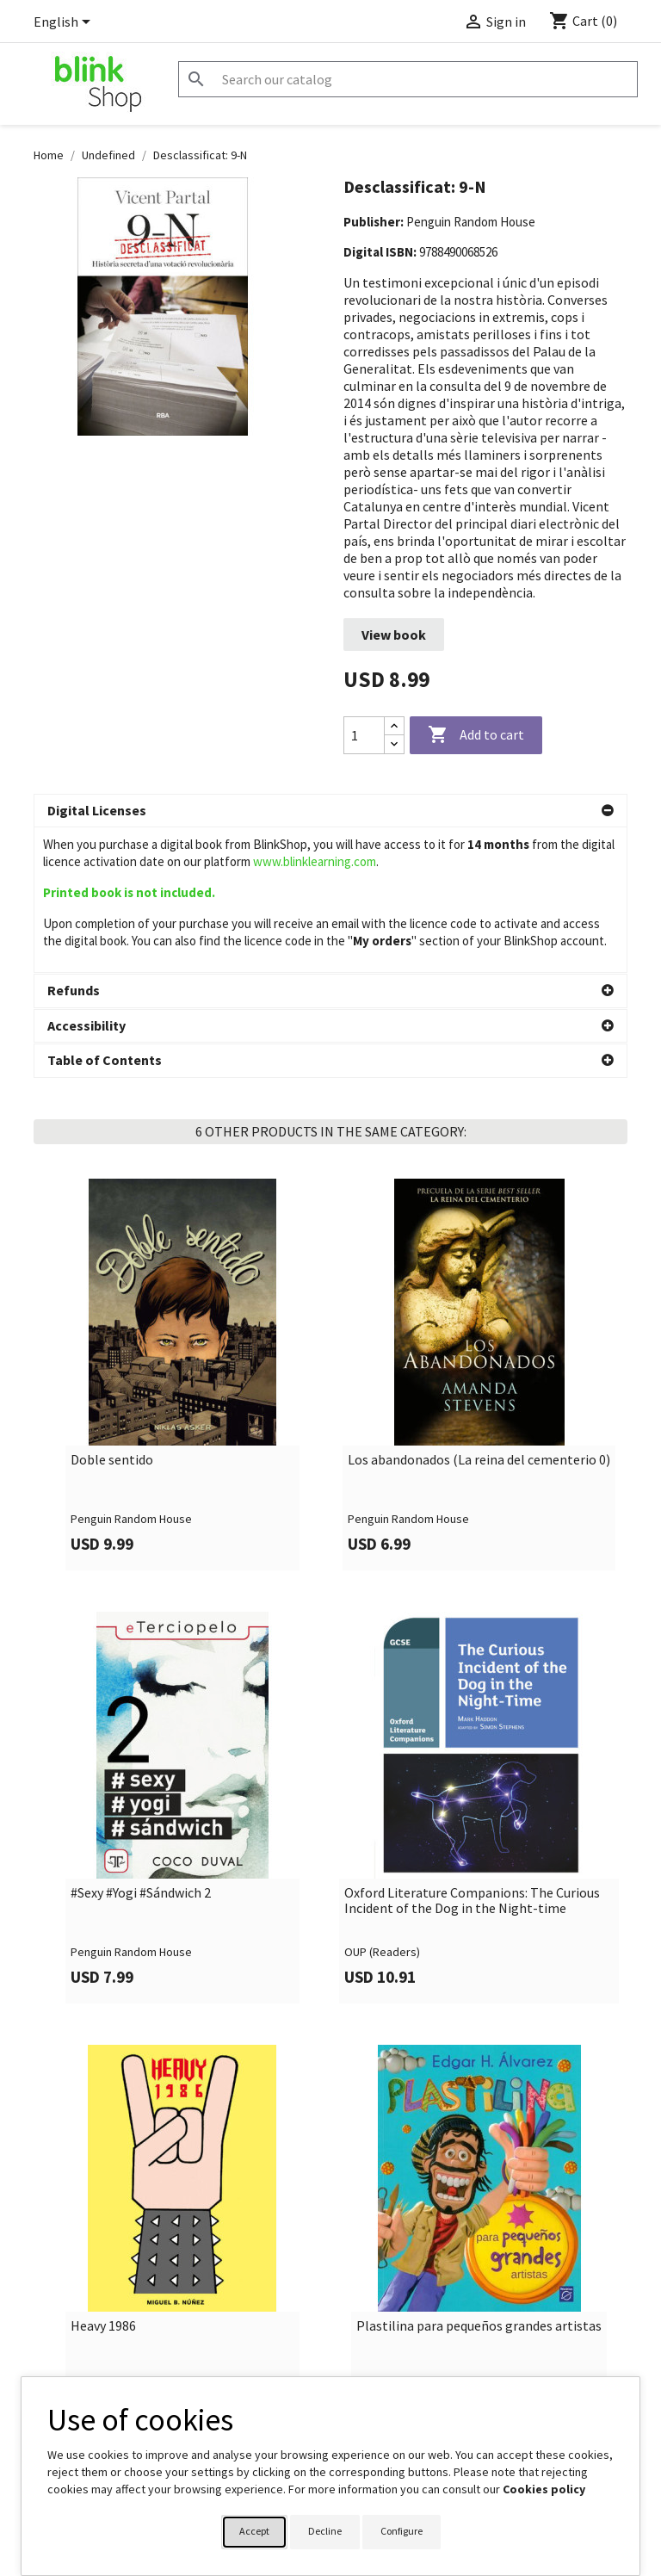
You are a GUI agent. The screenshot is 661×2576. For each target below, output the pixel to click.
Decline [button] (325, 2530)
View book (393, 634)
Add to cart (476, 735)
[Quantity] (364, 735)
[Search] (408, 79)
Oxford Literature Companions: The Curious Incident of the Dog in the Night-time (472, 1755)
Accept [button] (254, 2530)
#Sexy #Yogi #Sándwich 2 (141, 1748)
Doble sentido (112, 1314)
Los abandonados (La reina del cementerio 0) (479, 1314)
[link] (182, 1229)
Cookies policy (544, 2489)
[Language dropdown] (65, 23)
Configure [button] (401, 2530)
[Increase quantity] (394, 726)
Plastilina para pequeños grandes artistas (479, 2181)
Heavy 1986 (103, 2181)
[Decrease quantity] (394, 744)
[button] (330, 811)
